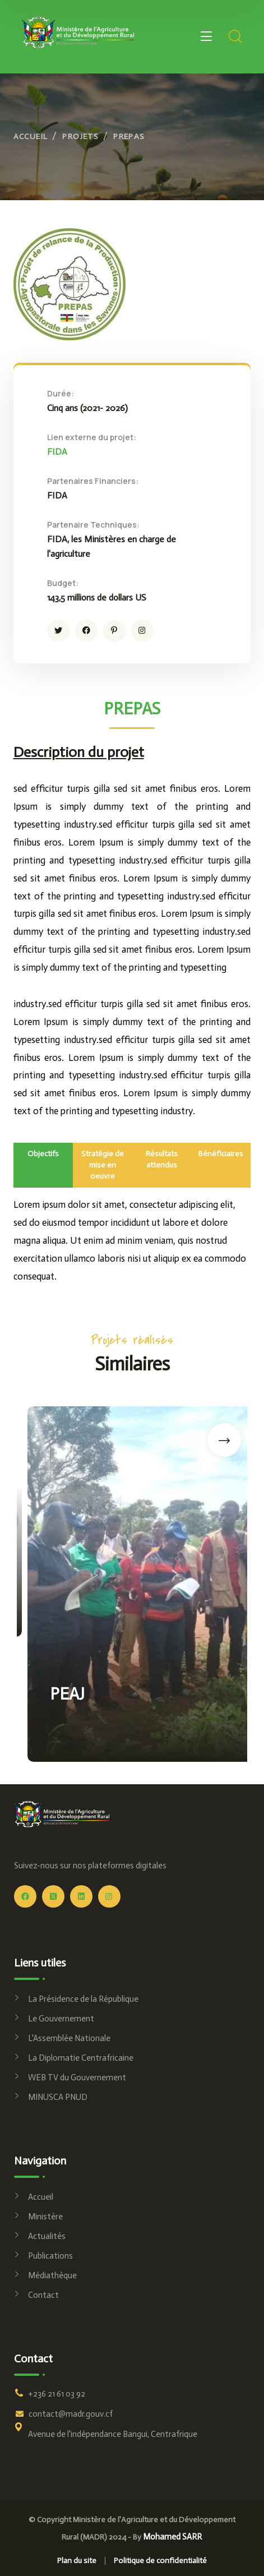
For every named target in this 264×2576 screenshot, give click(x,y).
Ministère (45, 2217)
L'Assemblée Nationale (69, 2038)
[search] (235, 36)
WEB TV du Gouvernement (77, 2077)
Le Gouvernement (61, 2019)
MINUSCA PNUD (57, 2097)
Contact (43, 2295)
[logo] (78, 31)
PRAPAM (71, 1569)
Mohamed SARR (172, 2537)
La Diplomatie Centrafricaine (80, 2058)
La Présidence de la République (83, 1999)
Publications (50, 2256)
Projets (80, 136)
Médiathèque (52, 2275)
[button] (213, 1440)
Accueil (30, 136)
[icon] (58, 631)
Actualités (47, 2236)
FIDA (57, 451)
